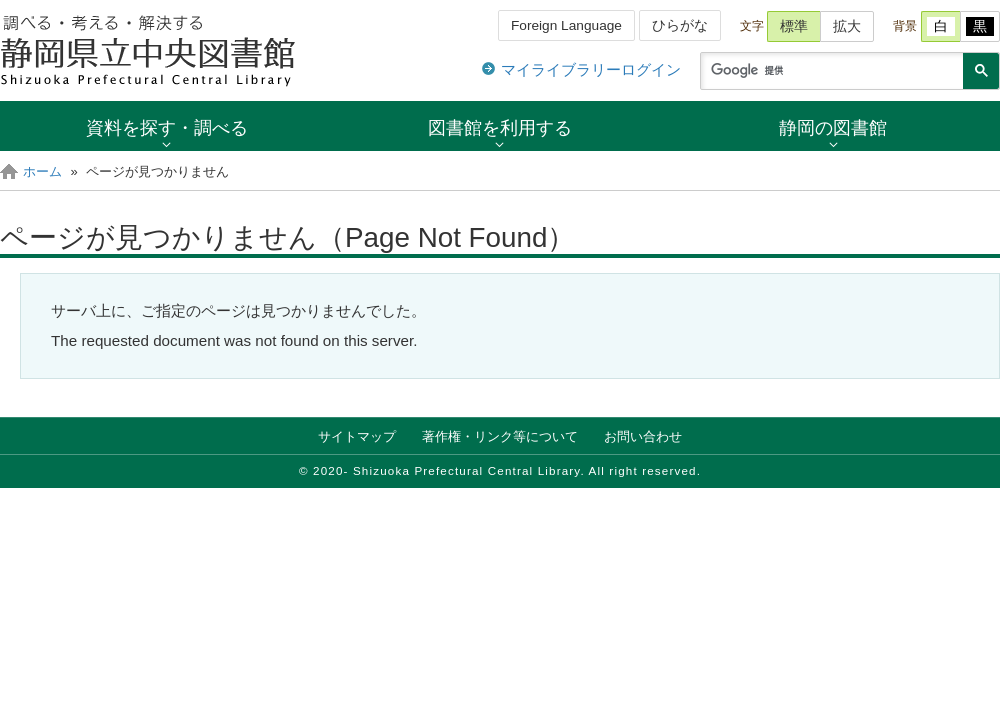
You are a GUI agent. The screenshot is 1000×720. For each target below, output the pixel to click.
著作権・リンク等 (500, 436)
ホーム (42, 171)
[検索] (830, 71)
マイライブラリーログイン (591, 69)
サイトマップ (357, 436)
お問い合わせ (643, 436)
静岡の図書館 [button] (833, 127)
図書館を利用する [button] (500, 127)
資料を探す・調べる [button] (167, 127)
